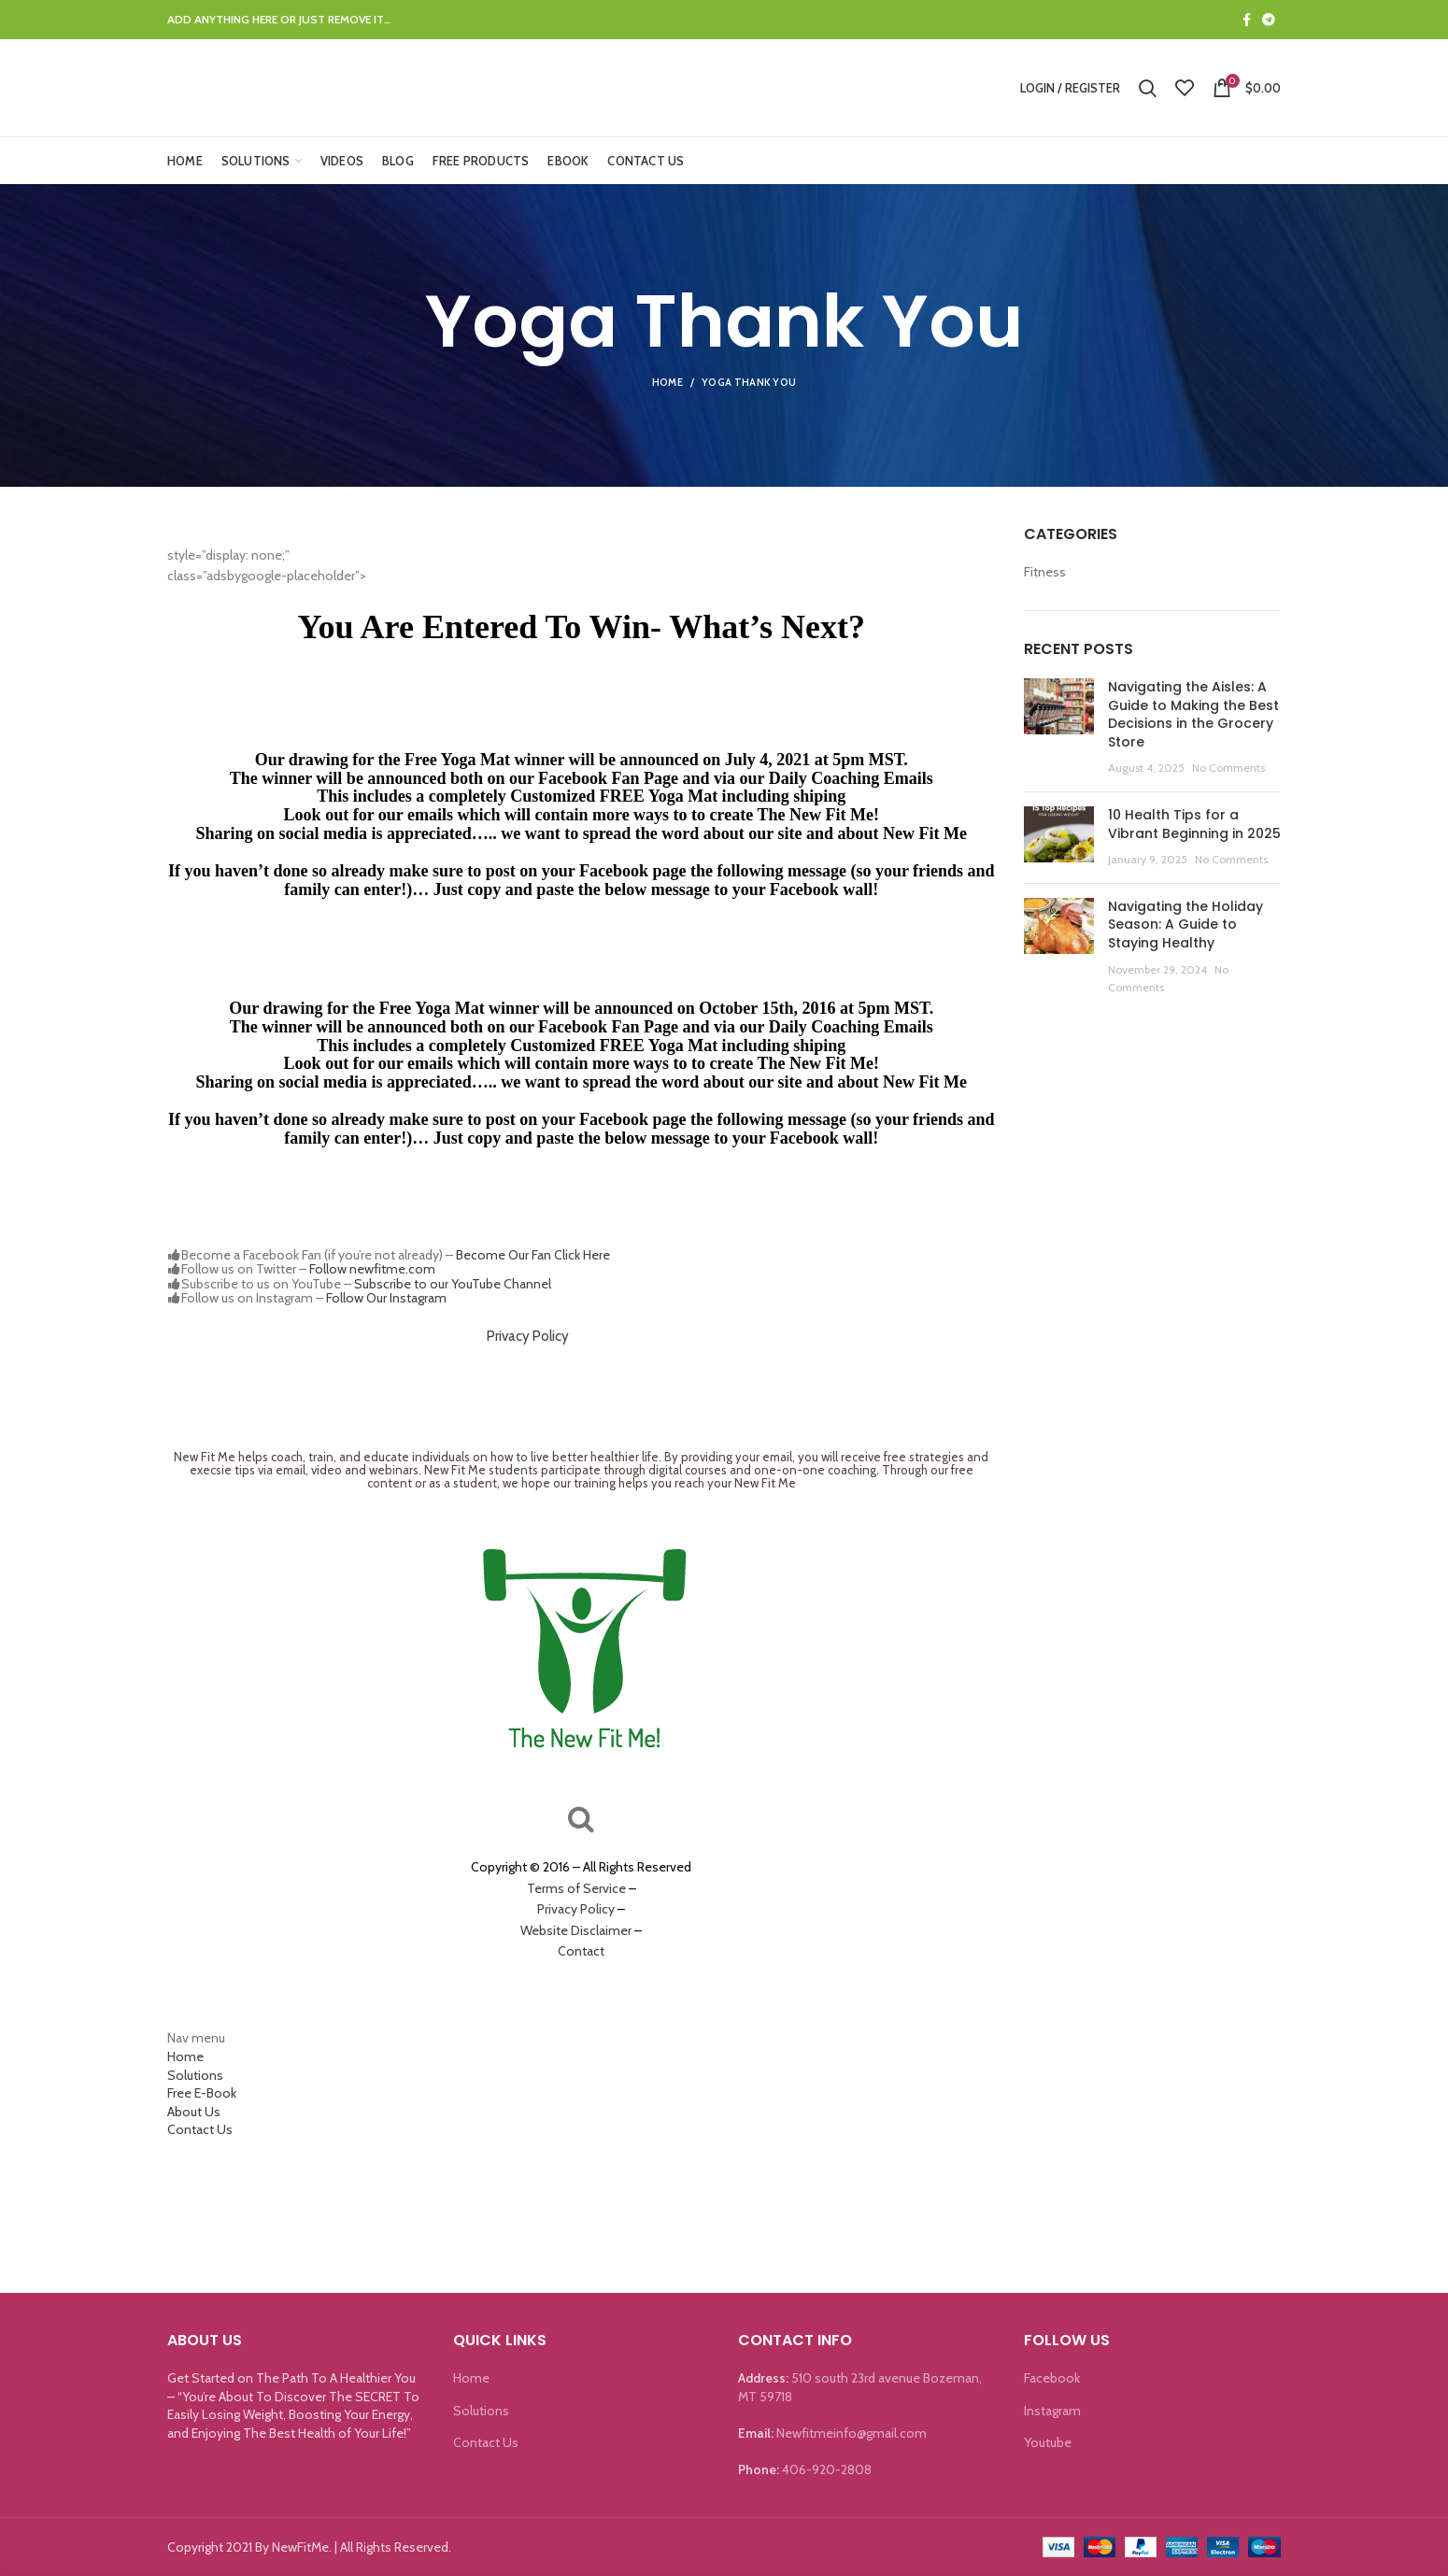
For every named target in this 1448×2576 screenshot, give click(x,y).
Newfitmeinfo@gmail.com (851, 2433)
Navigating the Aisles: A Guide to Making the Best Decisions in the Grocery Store (1193, 714)
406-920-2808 (827, 2469)
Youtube (1048, 2442)
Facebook (1052, 2378)
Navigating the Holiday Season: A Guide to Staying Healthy (1185, 924)
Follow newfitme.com (372, 1268)
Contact (581, 1951)
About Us (193, 2111)
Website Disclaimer (576, 1930)
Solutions (195, 2075)
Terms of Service (576, 1888)
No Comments (1228, 768)
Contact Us (200, 2129)
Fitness (1045, 571)
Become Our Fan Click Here (533, 1254)
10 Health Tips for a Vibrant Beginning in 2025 (1194, 824)
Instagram (1052, 2410)
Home (667, 382)
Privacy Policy (528, 1336)
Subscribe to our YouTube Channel (452, 1283)
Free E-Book (201, 2093)
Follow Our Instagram (386, 1297)
